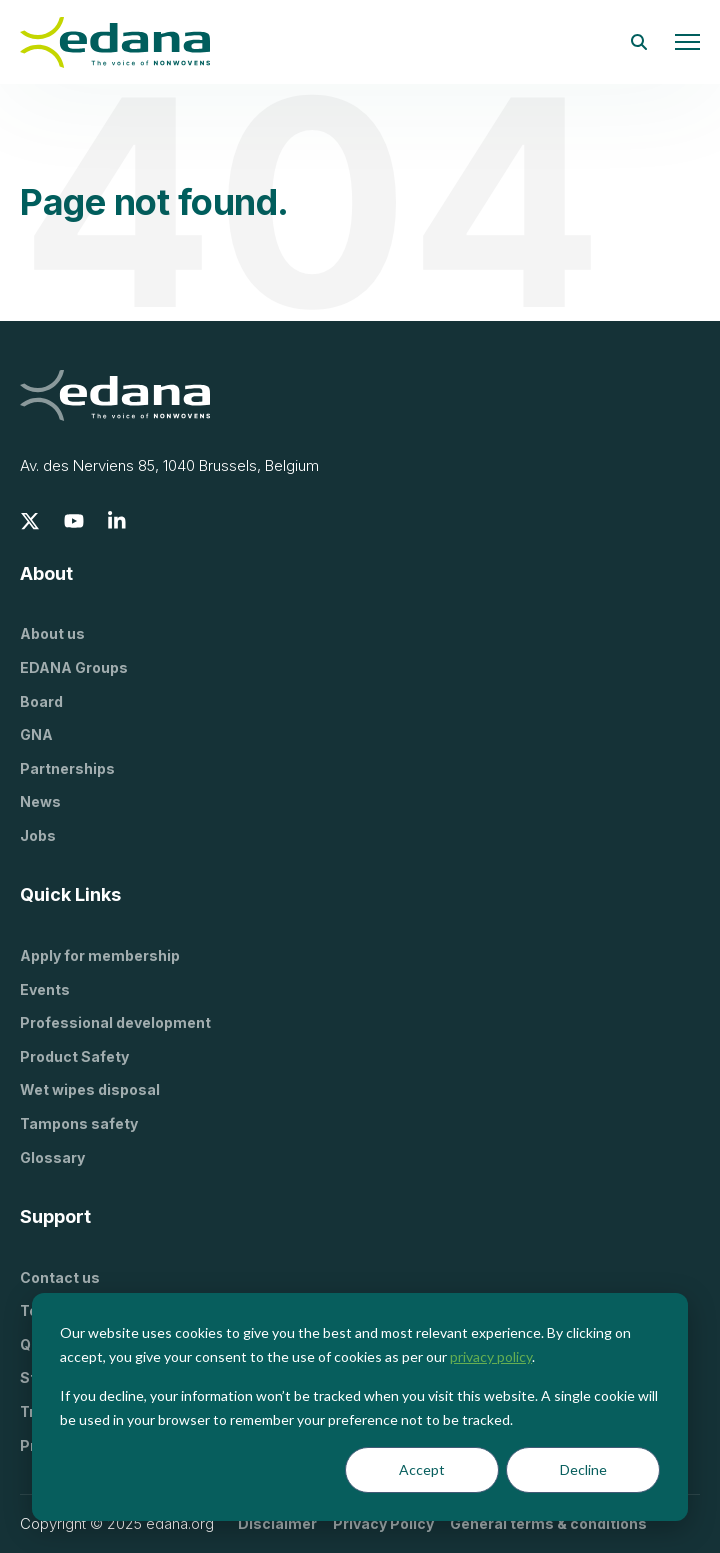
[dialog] (360, 1407)
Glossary (52, 1157)
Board (41, 701)
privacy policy (491, 1356)
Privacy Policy (383, 1523)
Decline (583, 1469)
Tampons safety (79, 1123)
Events (45, 989)
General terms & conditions (548, 1523)
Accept (422, 1469)
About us (52, 633)
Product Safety (74, 1056)
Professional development (115, 1022)
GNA (36, 734)
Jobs (38, 835)
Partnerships (67, 768)
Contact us (60, 1277)
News (40, 801)
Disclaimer (277, 1523)
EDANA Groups (74, 667)
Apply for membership (100, 955)
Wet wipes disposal (90, 1089)
